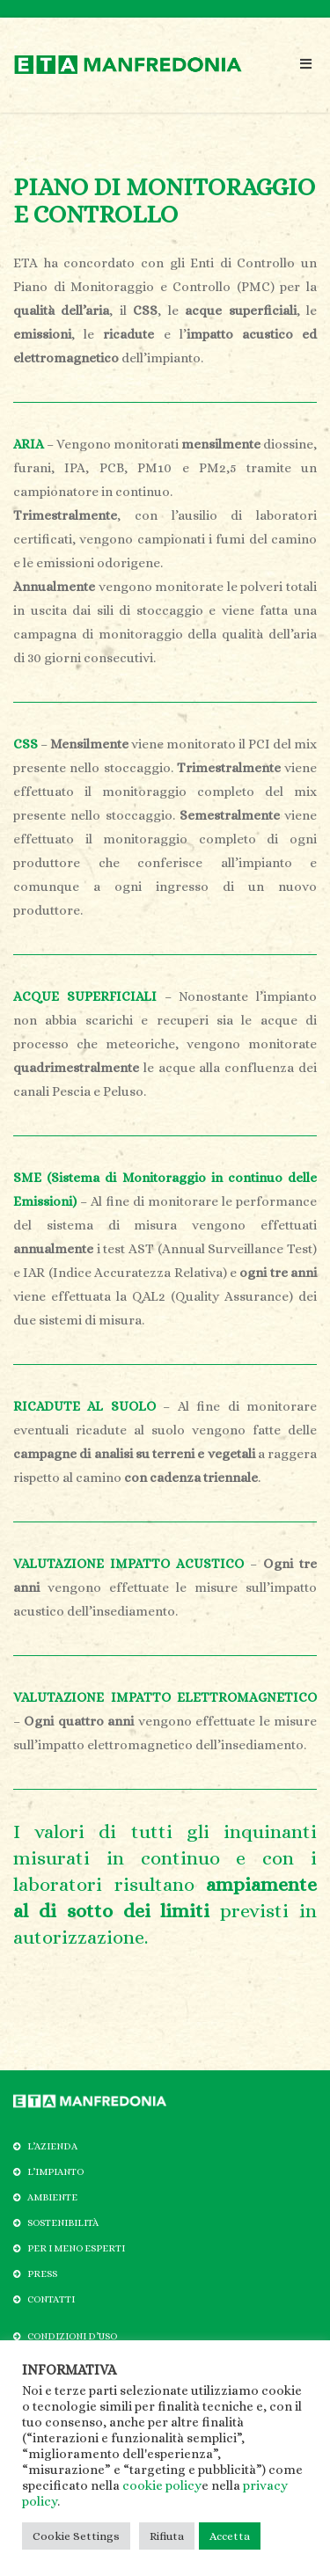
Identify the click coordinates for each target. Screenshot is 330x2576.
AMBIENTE (52, 2197)
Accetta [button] (229, 2536)
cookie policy (162, 2485)
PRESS (42, 2274)
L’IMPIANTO (55, 2172)
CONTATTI (51, 2299)
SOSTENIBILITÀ (63, 2223)
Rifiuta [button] (167, 2536)
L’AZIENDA (52, 2146)
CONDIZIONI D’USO (72, 2336)
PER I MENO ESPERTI (76, 2248)
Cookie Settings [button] (76, 2536)
